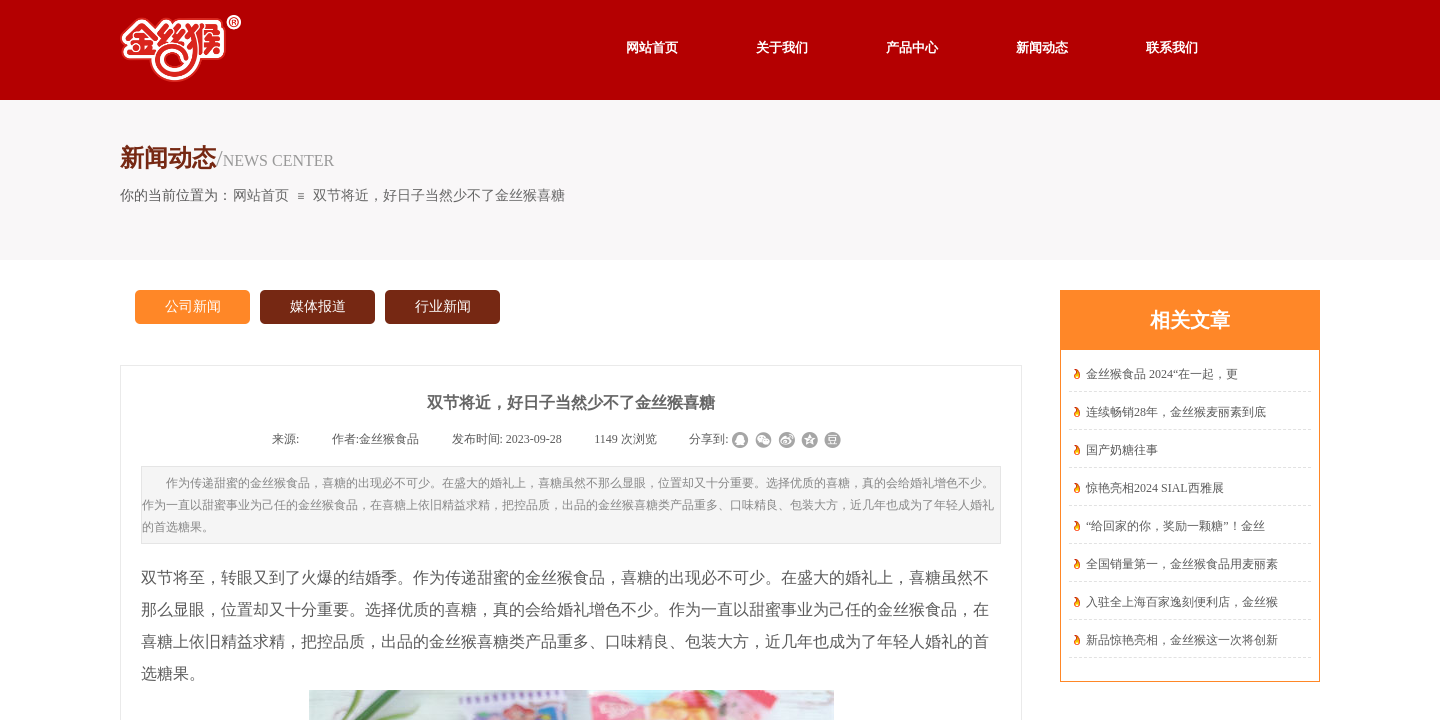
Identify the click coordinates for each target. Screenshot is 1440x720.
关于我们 (782, 47)
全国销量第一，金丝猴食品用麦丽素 (1182, 564)
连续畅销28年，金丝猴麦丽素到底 (1176, 412)
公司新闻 (193, 306)
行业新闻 (443, 306)
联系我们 (1172, 47)
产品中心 (912, 47)
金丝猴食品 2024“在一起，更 (1162, 374)
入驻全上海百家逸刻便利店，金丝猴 (1182, 602)
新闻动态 (1042, 47)
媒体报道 (318, 306)
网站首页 (261, 195)
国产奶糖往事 (1122, 450)
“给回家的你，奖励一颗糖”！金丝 (1175, 526)
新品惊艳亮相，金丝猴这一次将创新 (1182, 640)
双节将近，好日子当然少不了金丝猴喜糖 (439, 195)
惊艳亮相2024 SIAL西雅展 (1155, 488)
